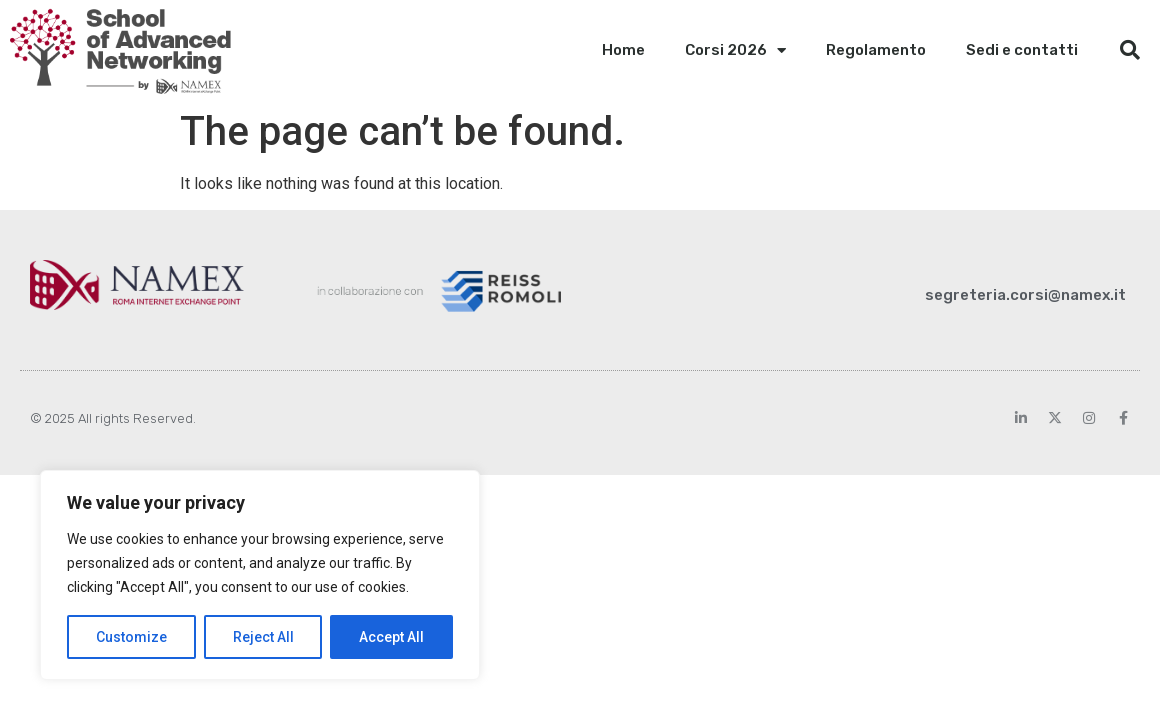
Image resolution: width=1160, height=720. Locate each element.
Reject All (263, 637)
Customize (131, 637)
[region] (260, 575)
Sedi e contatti (1022, 50)
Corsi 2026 (735, 50)
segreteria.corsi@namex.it (1025, 295)
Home (623, 50)
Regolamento (876, 50)
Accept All (391, 637)
